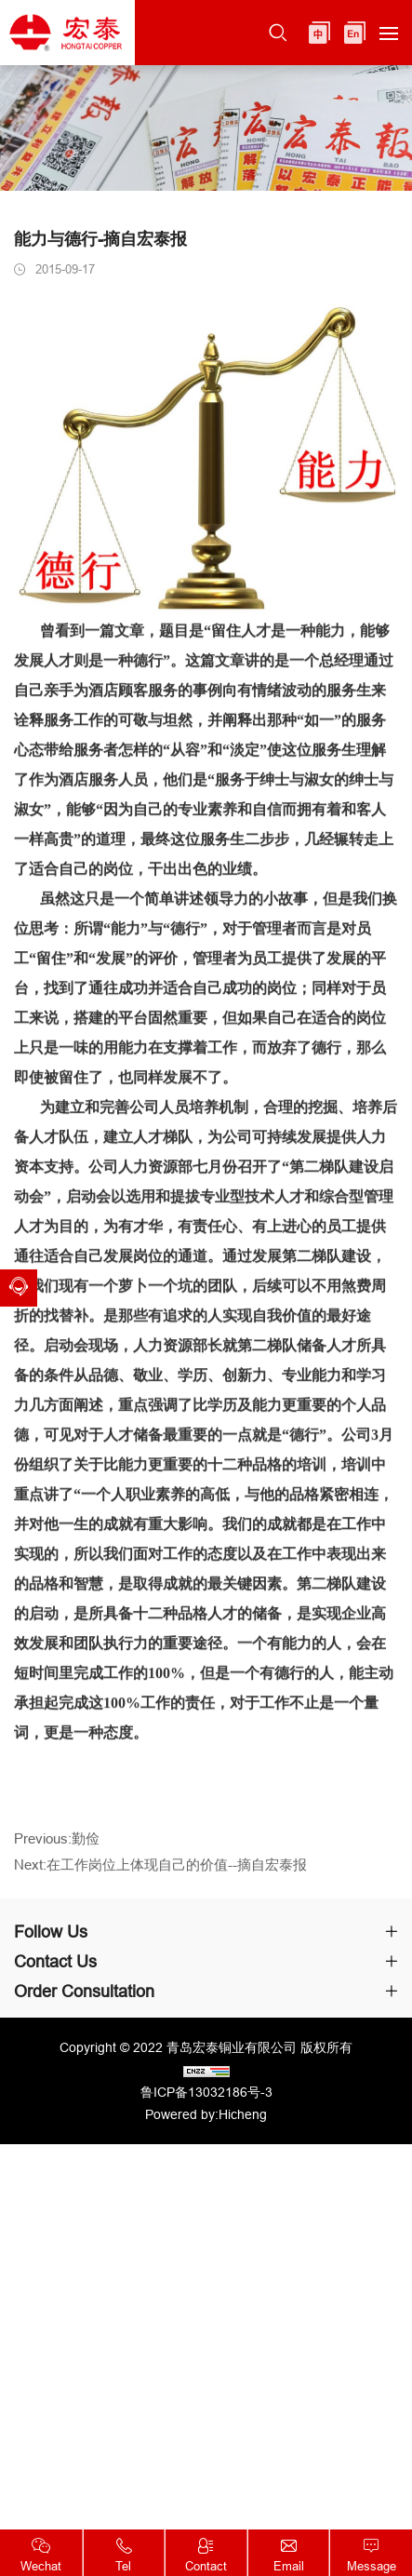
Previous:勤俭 (57, 1846)
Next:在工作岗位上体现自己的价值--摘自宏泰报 (160, 1872)
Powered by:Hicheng (206, 2114)
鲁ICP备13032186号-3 (206, 2092)
